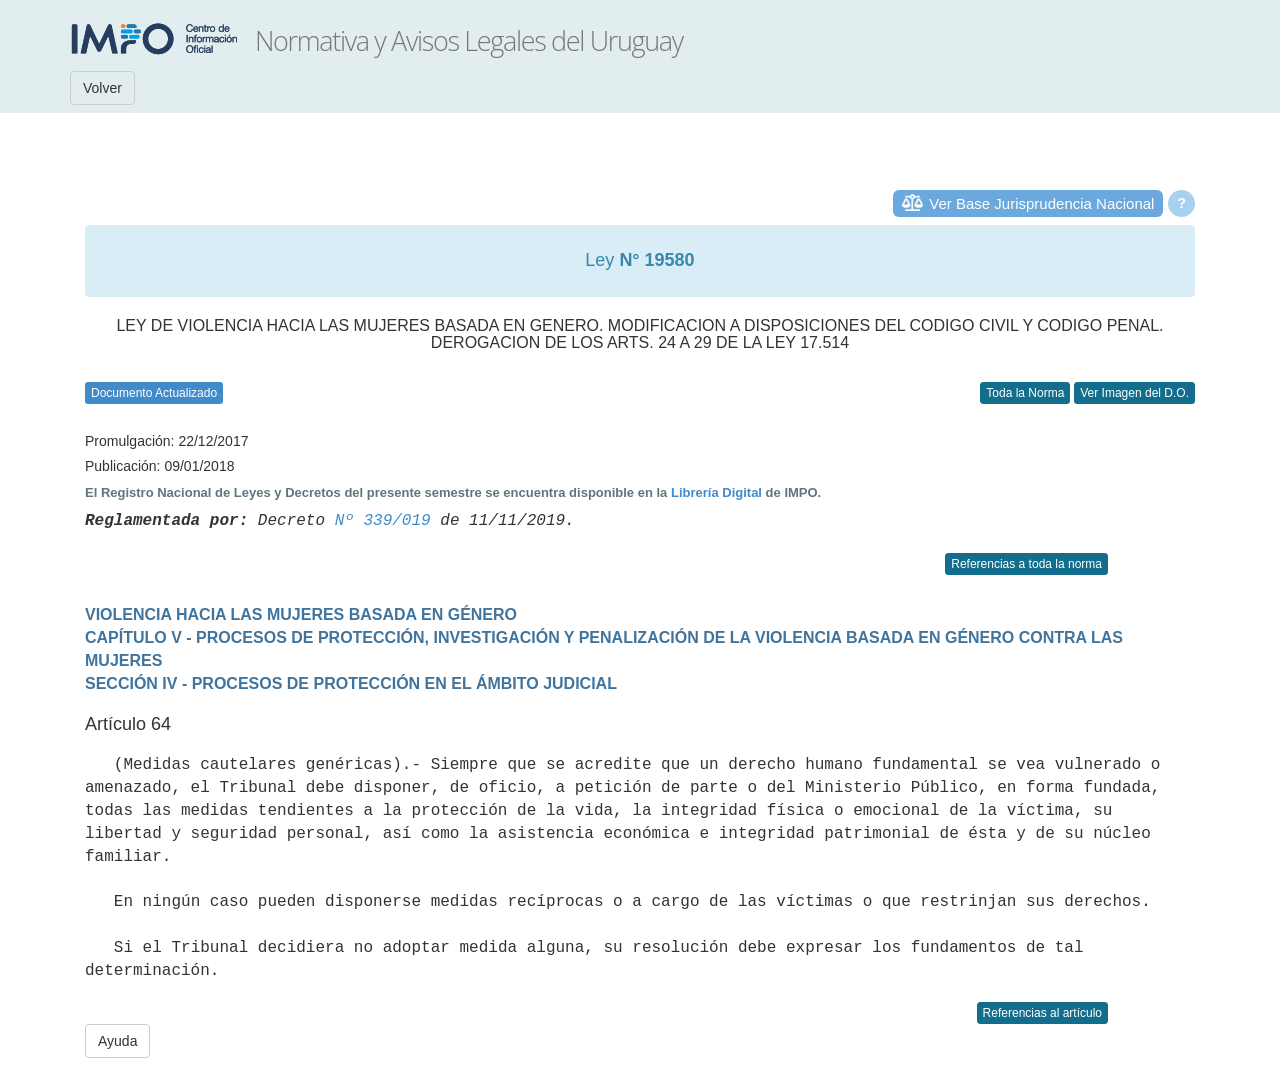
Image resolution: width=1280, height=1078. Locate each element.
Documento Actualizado (154, 393)
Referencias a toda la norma (1026, 564)
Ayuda (117, 1041)
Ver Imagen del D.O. (1134, 393)
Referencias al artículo (1042, 1013)
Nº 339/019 (383, 521)
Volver (102, 88)
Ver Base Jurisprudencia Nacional (1041, 203)
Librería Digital (716, 492)
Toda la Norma (1025, 393)
